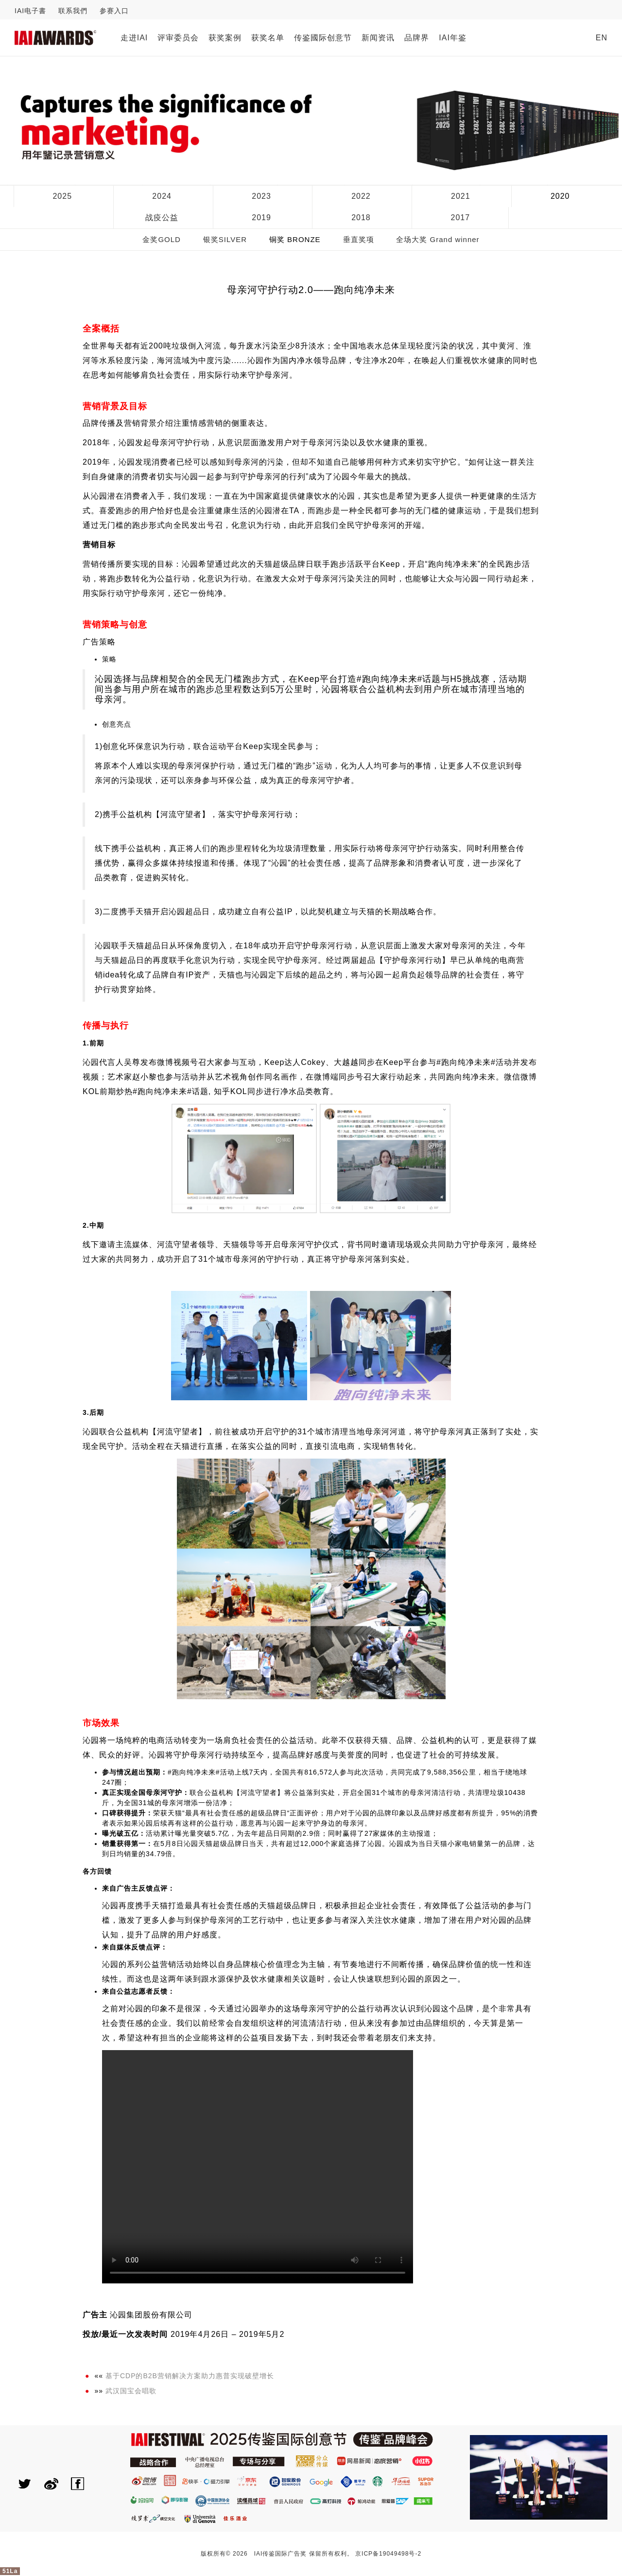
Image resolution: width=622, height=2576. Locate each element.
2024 (162, 196)
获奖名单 (267, 38)
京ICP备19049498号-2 (388, 2553)
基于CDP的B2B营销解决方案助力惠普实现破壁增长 (189, 2376)
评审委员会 (178, 38)
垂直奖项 (358, 239)
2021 (460, 196)
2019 (261, 217)
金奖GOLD (161, 239)
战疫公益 (161, 217)
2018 (361, 217)
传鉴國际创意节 (323, 38)
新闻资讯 (378, 38)
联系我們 (72, 11)
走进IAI (134, 38)
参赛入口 (114, 11)
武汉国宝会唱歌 (130, 2391)
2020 (560, 196)
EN (601, 38)
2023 (261, 196)
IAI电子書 (30, 11)
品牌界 (416, 38)
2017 (460, 217)
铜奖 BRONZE (295, 239)
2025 (62, 196)
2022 (361, 196)
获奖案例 (225, 38)
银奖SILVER (225, 239)
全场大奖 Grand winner (437, 239)
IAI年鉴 (452, 38)
